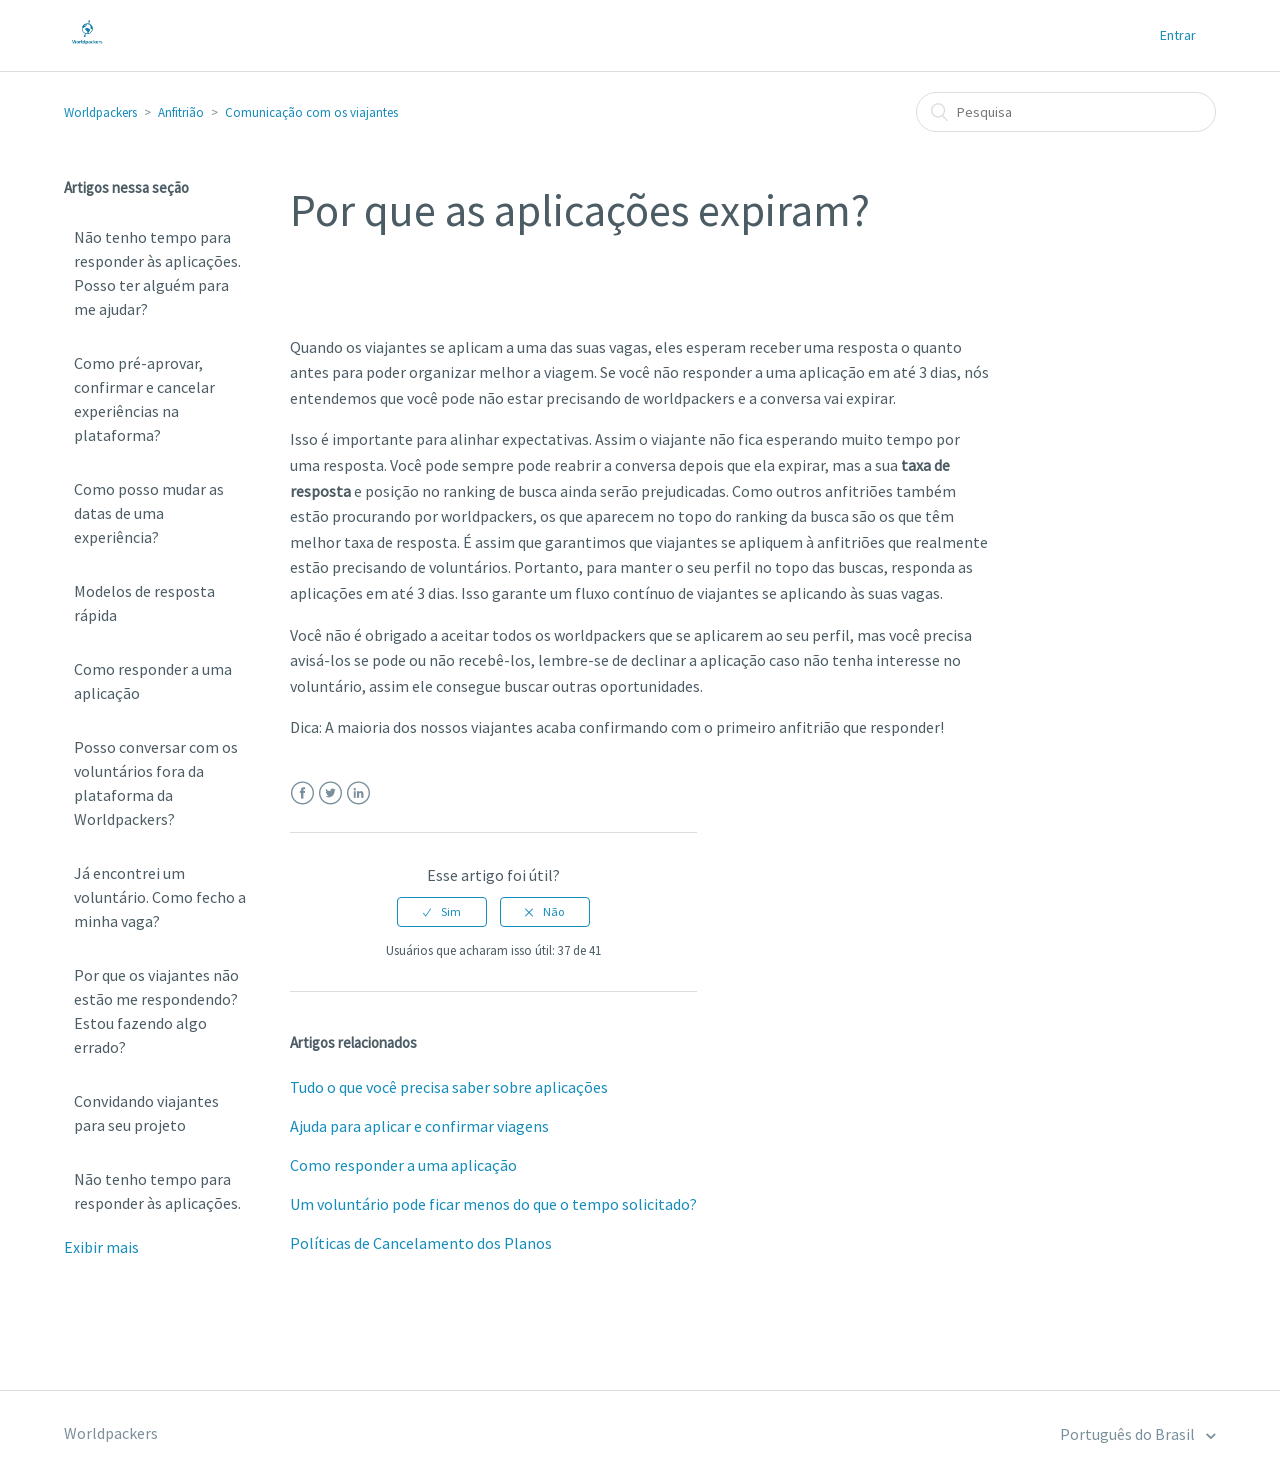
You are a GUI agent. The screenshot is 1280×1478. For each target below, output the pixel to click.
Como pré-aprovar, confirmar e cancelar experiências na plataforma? (144, 399)
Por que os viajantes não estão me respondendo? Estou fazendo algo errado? (156, 1011)
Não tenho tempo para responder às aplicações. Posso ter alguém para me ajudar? (157, 273)
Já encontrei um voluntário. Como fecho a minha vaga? (160, 897)
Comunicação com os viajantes (311, 112)
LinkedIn (358, 793)
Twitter (330, 793)
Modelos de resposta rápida (144, 603)
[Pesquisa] (1066, 112)
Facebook (302, 793)
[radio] (442, 912)
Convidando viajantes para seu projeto (146, 1113)
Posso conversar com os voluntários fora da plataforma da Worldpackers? (156, 783)
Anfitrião (181, 112)
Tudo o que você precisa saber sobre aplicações (449, 1087)
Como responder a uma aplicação (153, 681)
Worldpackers (100, 112)
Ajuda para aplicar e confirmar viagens (419, 1126)
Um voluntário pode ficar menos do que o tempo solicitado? (493, 1204)
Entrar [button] (1178, 35)
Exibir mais (101, 1247)
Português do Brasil (1129, 1434)
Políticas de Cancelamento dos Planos (421, 1243)
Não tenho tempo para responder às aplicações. (157, 1191)
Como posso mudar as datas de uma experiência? (149, 513)
